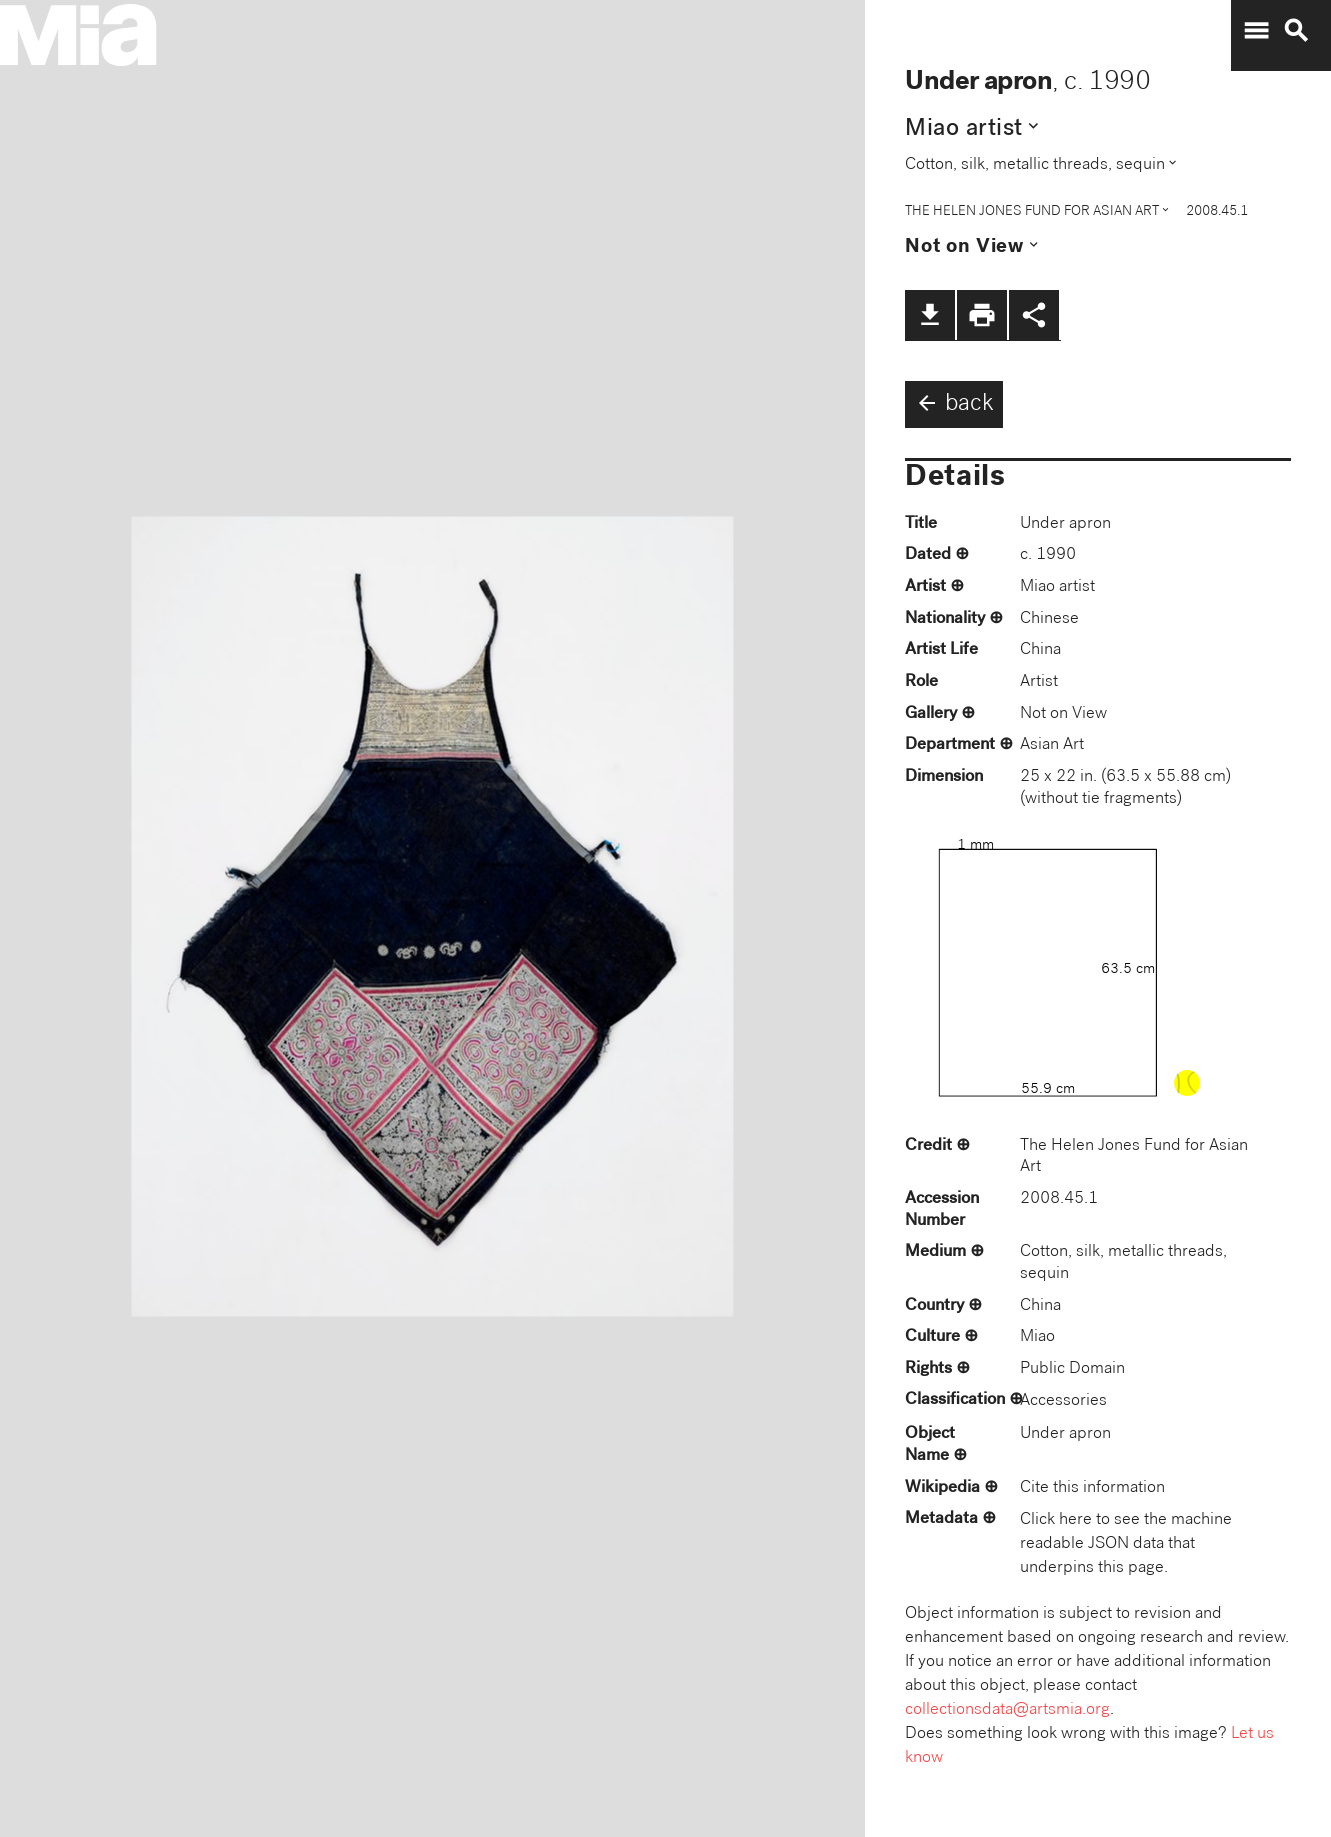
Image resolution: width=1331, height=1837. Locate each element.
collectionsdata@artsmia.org (1007, 1710)
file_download (930, 315)
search (1296, 31)
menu (1256, 31)
